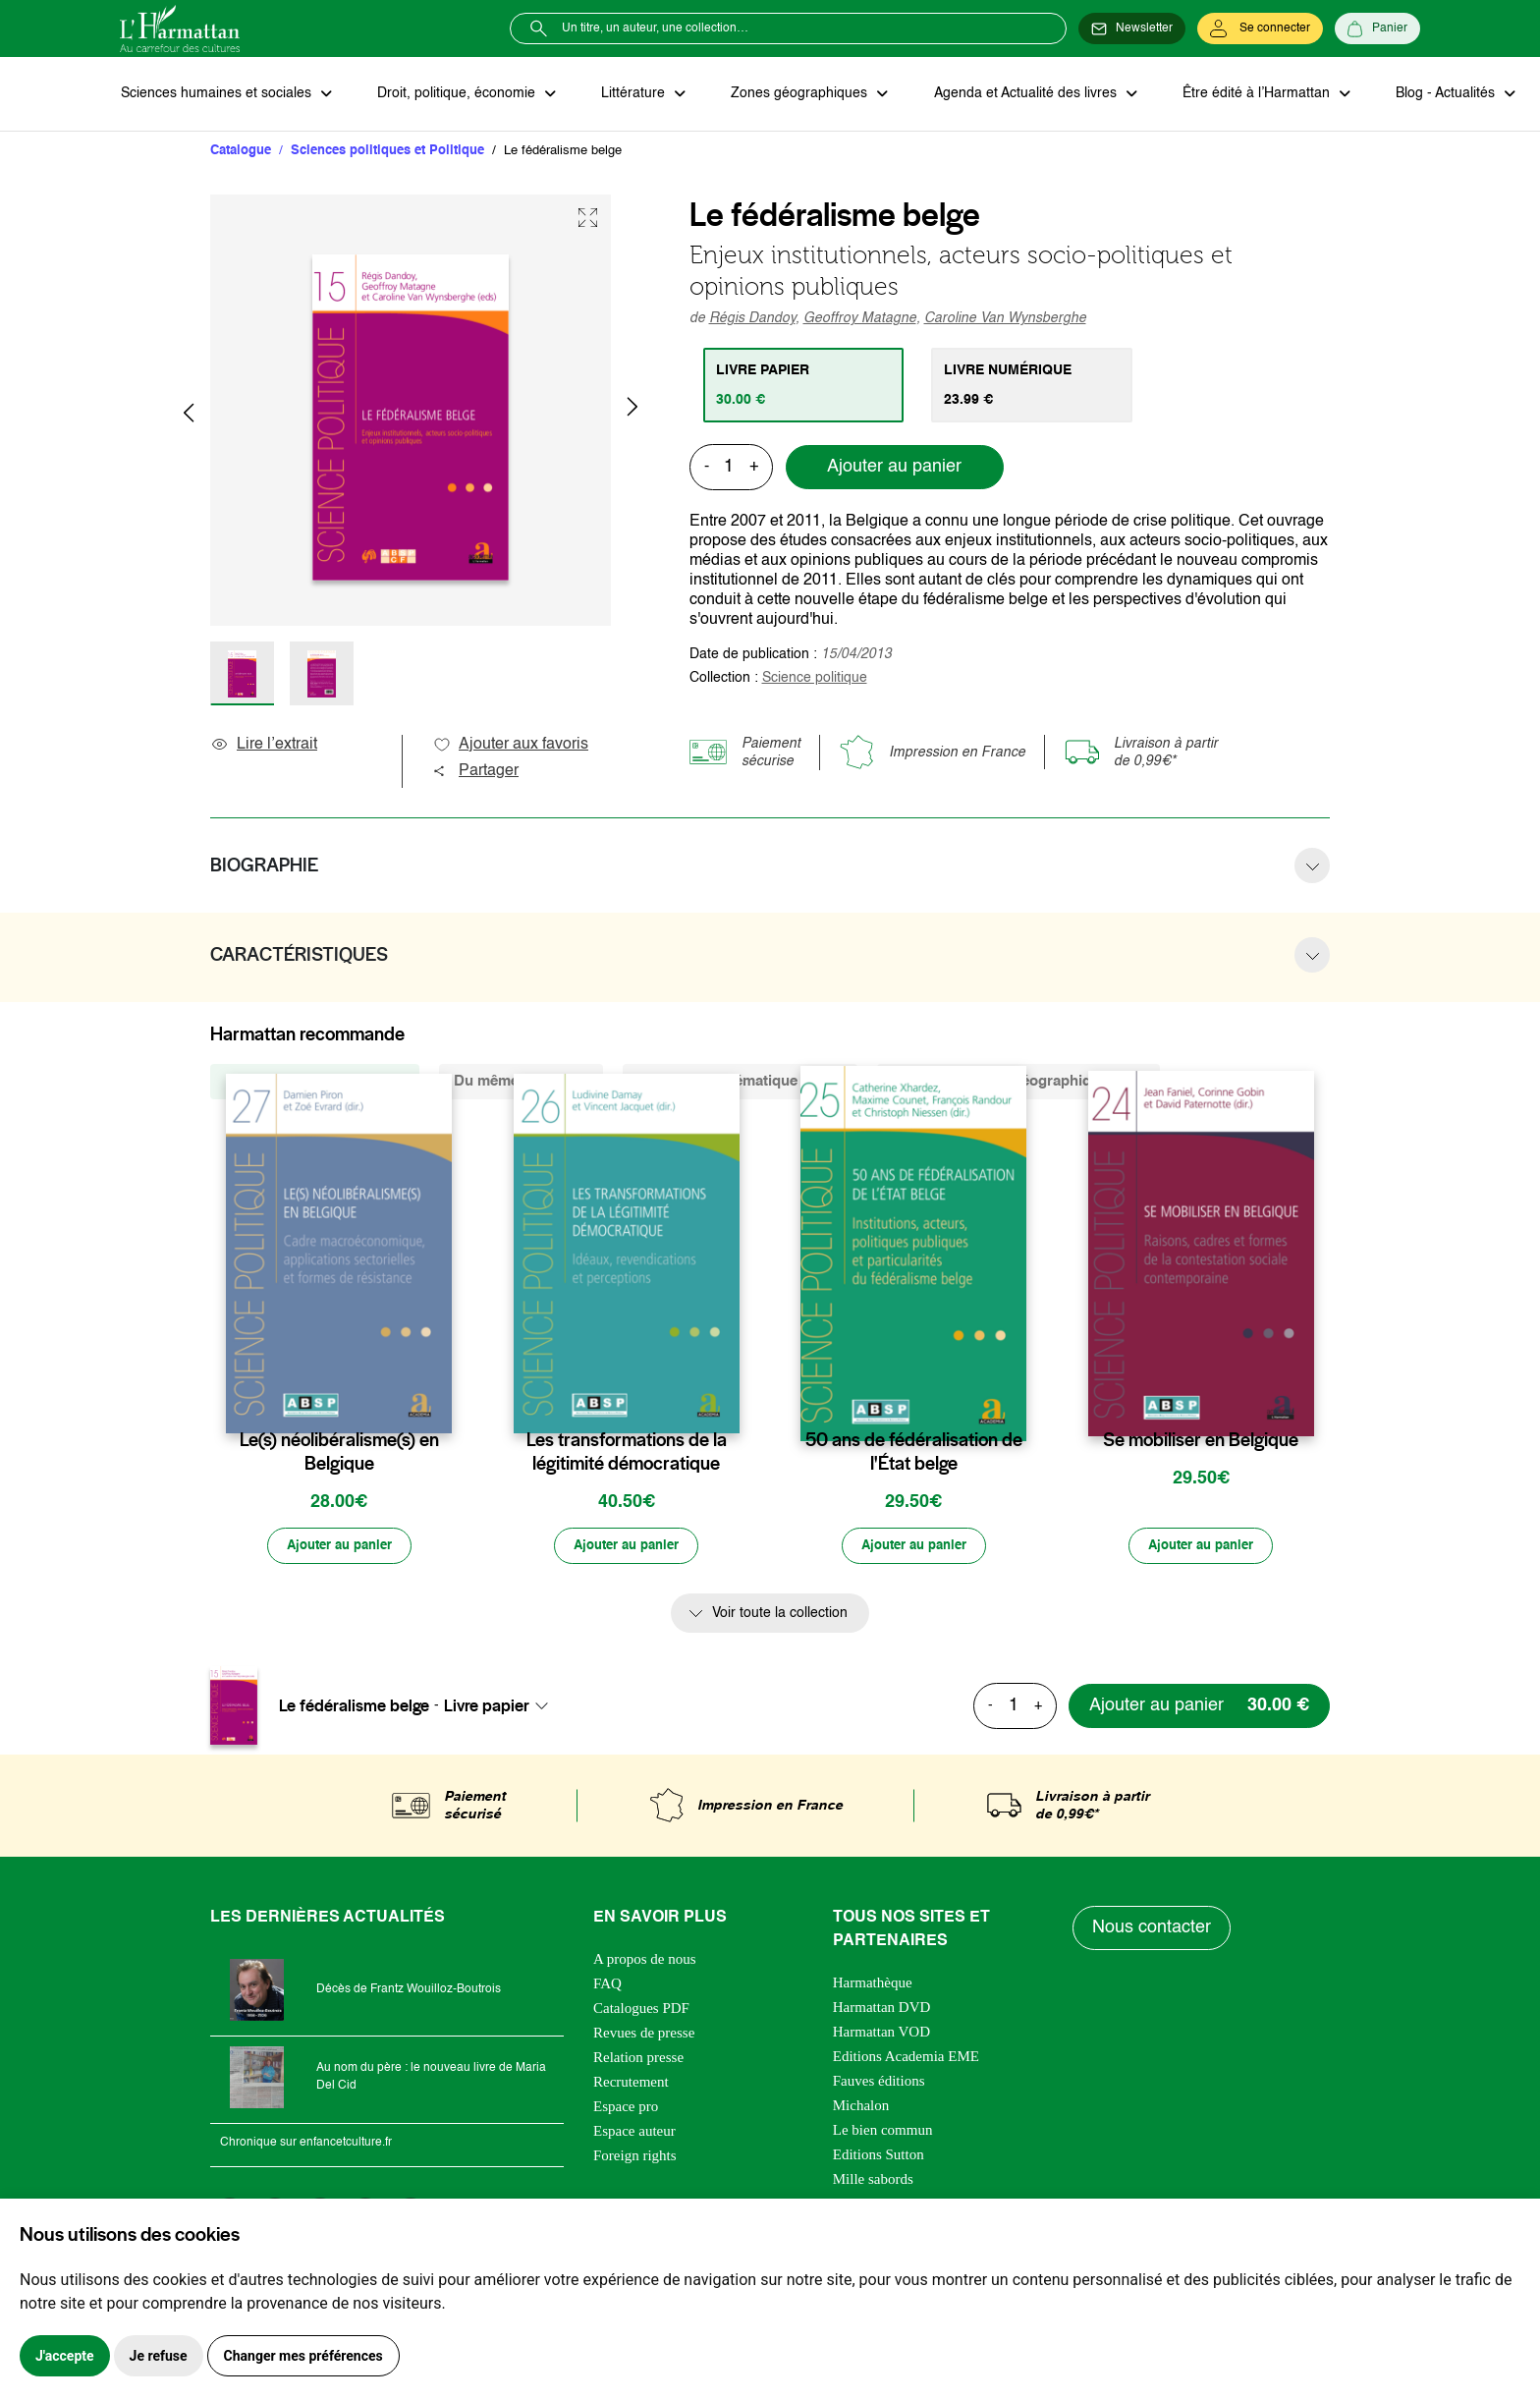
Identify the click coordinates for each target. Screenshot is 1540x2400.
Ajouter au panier (894, 468)
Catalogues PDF (641, 2010)
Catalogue (240, 151)
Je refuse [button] (159, 2356)
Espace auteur (634, 2133)
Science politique (814, 679)
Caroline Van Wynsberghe (1005, 319)
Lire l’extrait (263, 745)
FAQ (607, 1985)
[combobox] (502, 1707)
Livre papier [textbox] (486, 1707)
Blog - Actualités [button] (1433, 94)
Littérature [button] (630, 94)
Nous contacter (1152, 1930)
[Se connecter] (1260, 28)
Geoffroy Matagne (859, 319)
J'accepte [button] (64, 2356)
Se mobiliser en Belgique (1200, 1441)
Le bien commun (883, 2132)
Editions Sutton (878, 2156)
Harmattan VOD (881, 2033)
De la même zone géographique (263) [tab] (1018, 1082)
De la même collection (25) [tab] (315, 1082)
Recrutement (631, 2084)
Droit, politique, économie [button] (455, 94)
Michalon (861, 2107)
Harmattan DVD (882, 2009)
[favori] (439, 1402)
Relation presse (638, 2059)
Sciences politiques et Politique (387, 151)
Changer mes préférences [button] (303, 2356)
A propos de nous (644, 1961)
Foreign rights (635, 2157)
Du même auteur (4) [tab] (521, 1082)
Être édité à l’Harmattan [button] (1246, 94)
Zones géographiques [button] (794, 94)
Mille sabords (873, 2181)
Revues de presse (643, 2034)
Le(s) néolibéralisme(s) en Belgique (339, 1453)
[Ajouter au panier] (338, 1548)
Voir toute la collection (780, 1616)
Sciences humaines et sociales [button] (217, 94)
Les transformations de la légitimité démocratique (626, 1453)
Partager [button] (475, 772)
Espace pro (625, 2108)
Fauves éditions (879, 2083)
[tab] (805, 386)
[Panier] (1377, 28)
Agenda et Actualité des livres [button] (1017, 94)
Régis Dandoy (752, 319)
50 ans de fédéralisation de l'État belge (913, 1453)
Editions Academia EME (906, 2058)
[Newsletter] (1131, 28)
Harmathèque (872, 1984)
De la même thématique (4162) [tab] (740, 1082)
